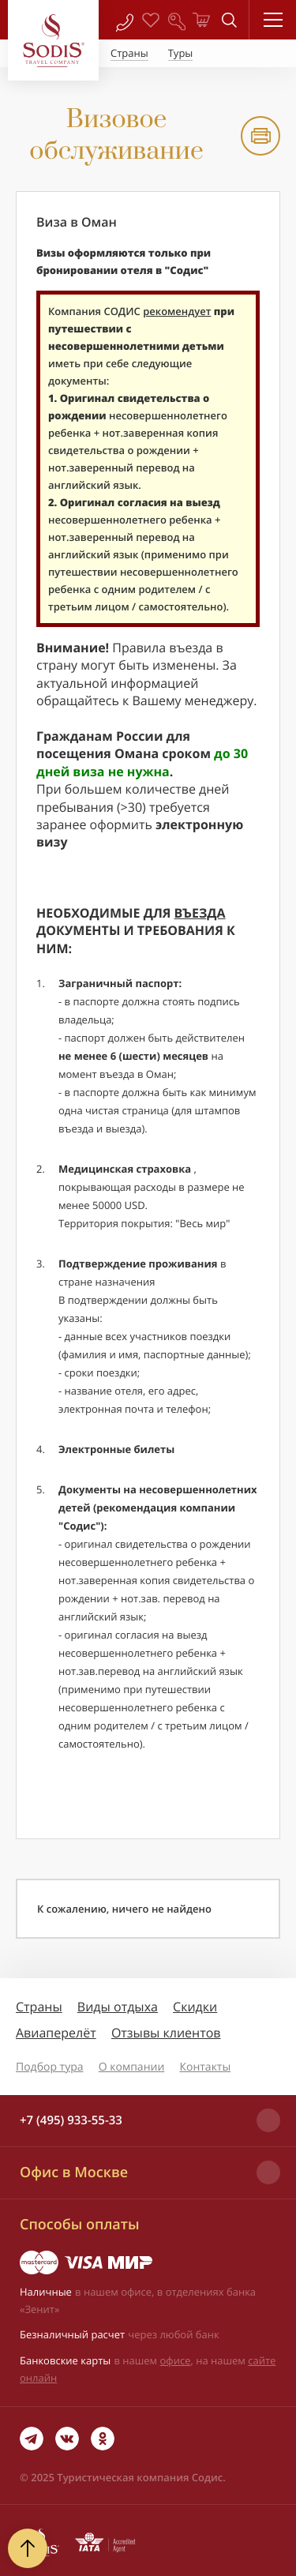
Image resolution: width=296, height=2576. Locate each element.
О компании (132, 2067)
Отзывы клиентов (166, 2032)
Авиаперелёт (56, 2032)
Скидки (195, 2006)
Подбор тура (50, 2067)
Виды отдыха (117, 2006)
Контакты (204, 2067)
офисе (175, 2360)
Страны (39, 2006)
